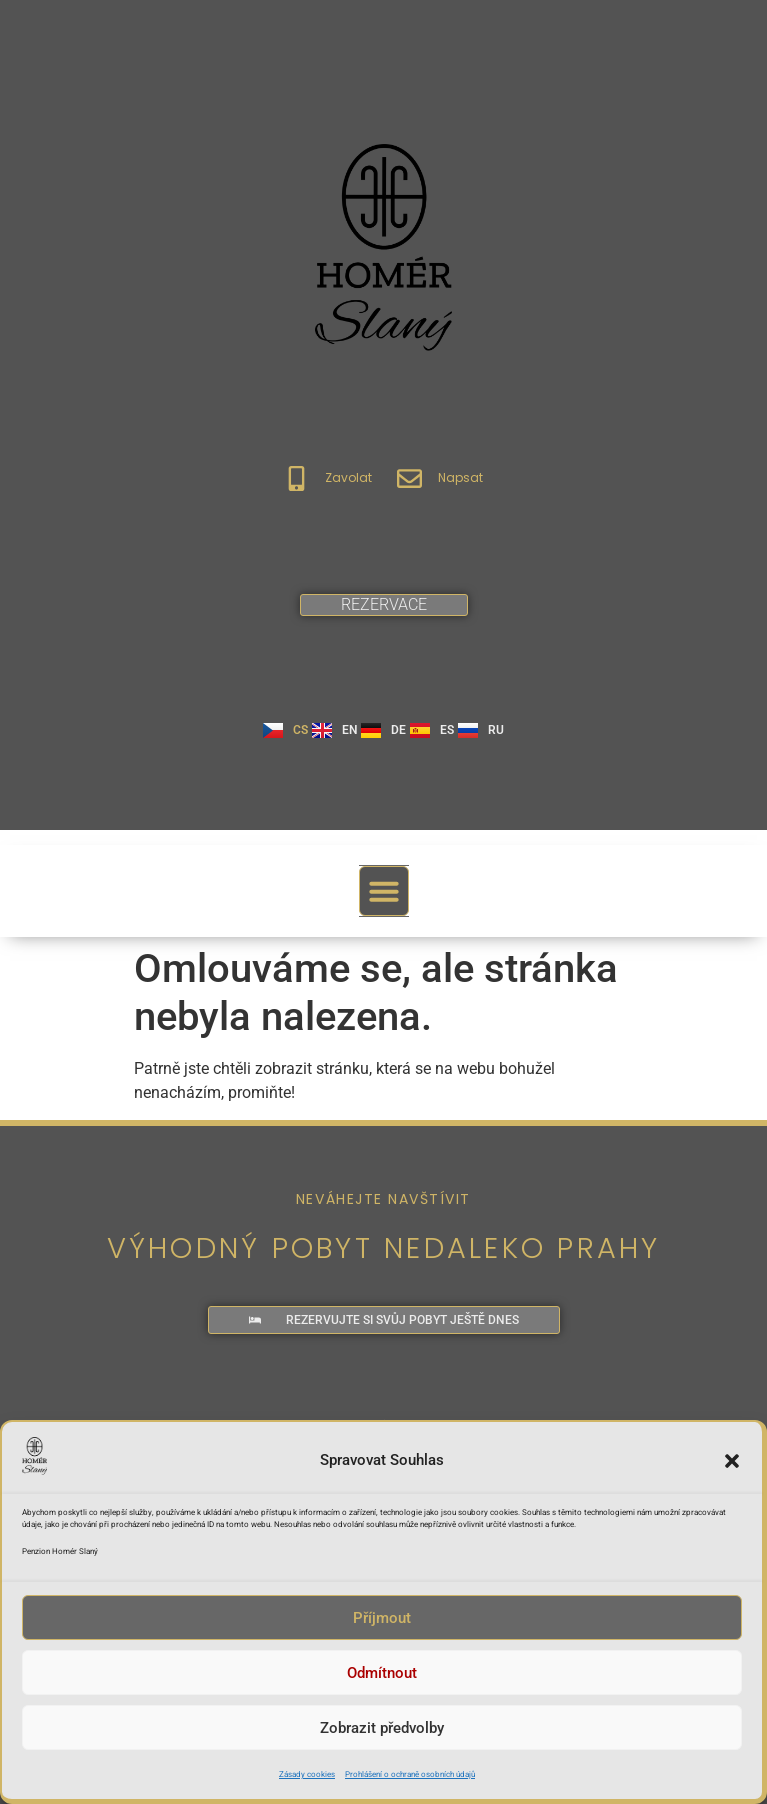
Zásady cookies (307, 1781)
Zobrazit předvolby (382, 1735)
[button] (732, 1468)
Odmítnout (382, 1680)
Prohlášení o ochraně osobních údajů (410, 1781)
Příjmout (382, 1625)
